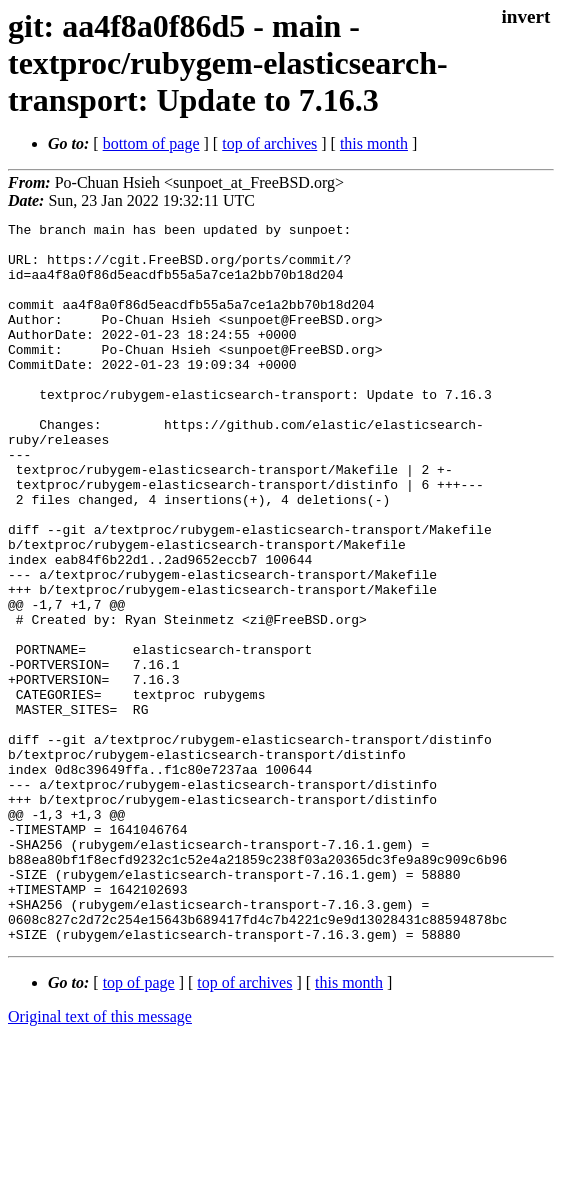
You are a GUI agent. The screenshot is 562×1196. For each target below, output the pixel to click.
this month (374, 143)
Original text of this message (100, 1160)
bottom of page (151, 143)
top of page (139, 1126)
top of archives (269, 143)
